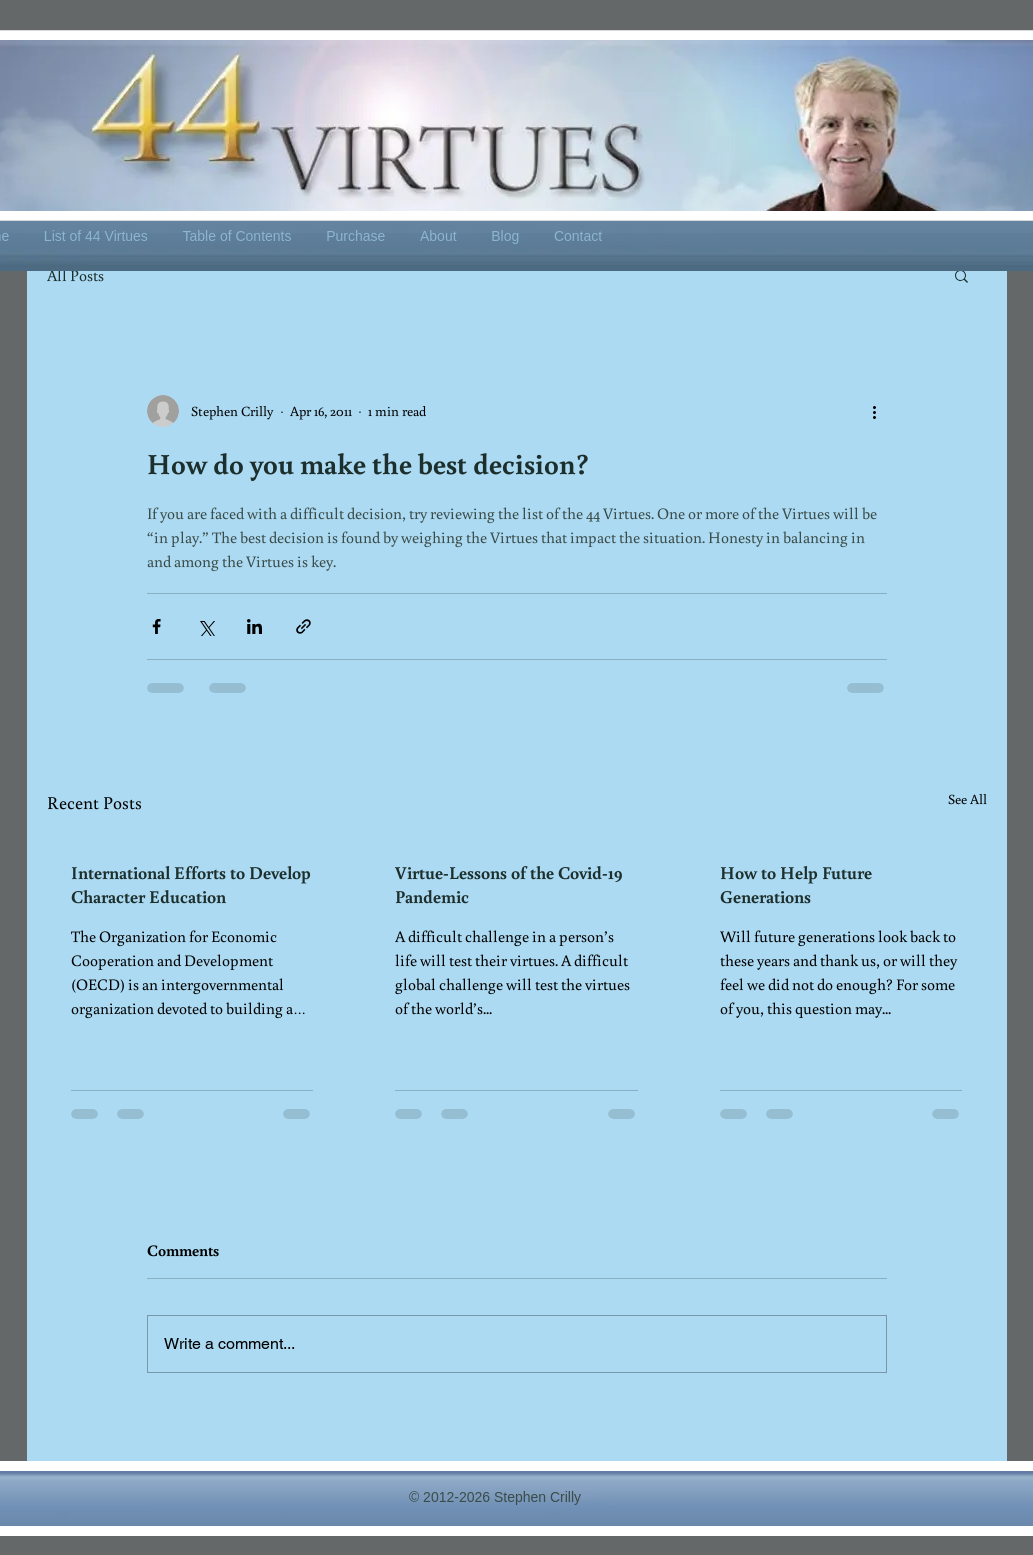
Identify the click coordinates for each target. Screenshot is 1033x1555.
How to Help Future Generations (796, 884)
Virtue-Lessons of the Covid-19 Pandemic (509, 884)
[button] (961, 275)
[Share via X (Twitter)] (205, 626)
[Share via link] (303, 626)
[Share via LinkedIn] (254, 626)
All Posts (75, 275)
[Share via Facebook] (156, 626)
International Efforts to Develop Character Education (191, 884)
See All (967, 799)
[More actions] (875, 411)
